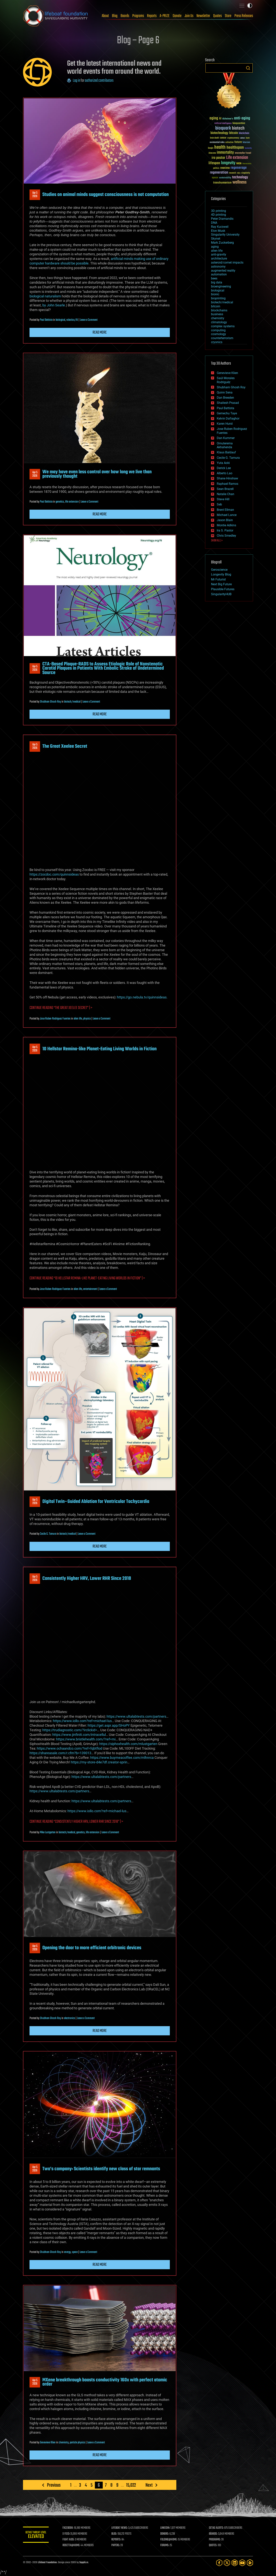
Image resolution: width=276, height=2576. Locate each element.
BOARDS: (213, 2533)
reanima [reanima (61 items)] (225, 168)
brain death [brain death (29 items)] (214, 138)
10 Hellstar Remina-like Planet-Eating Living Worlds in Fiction (99, 1049)
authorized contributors (99, 80)
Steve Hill (223, 499)
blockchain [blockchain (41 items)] (244, 133)
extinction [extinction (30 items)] (229, 142)
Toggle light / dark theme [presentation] (249, 5)
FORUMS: (165, 2545)
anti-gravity (218, 254)
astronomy (218, 266)
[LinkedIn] (235, 2562)
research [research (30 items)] (232, 173)
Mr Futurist (218, 579)
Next (149, 2485)
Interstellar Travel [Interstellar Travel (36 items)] (243, 153)
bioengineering (221, 286)
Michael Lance (227, 515)
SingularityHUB (221, 594)
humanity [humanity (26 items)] (248, 148)
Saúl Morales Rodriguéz (226, 380)
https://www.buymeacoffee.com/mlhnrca (122, 1758)
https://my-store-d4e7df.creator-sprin (99, 1762)
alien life (78, 1018)
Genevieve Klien (48, 2442)
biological (60, 320)
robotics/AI (72, 320)
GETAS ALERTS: (216, 2527)
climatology (219, 322)
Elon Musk (218, 231)
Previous (54, 2485)
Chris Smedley (226, 535)
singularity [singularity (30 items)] (245, 173)
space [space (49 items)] (215, 177)
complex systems (223, 326)
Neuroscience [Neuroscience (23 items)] (246, 164)
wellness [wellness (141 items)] (239, 182)
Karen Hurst (225, 423)
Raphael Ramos (227, 484)
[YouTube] (242, 2562)
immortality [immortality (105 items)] (225, 152)
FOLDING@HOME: (169, 2539)
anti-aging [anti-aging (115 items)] (242, 118)
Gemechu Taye (227, 413)
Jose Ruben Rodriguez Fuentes (55, 1018)
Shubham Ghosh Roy (50, 701)
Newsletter (203, 16)
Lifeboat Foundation (47, 2562)
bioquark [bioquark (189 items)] (223, 128)
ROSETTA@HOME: (72, 2545)
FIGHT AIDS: (70, 2539)
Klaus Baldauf (226, 452)
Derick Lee (224, 468)
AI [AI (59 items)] (220, 119)
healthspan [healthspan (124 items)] (235, 147)
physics (87, 1018)
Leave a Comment (89, 320)
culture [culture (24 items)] (242, 138)
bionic (215, 294)
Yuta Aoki (223, 463)
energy (67, 2252)
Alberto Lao (224, 473)
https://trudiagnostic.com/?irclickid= (69, 1730)
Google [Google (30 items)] (210, 148)
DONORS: (165, 2533)
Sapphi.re (83, 2562)
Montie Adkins (226, 525)
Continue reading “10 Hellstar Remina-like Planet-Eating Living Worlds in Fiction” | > (87, 1278)
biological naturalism (45, 296)
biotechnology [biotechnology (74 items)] (219, 133)
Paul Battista (46, 320)
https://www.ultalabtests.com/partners (136, 1716)
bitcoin (215, 306)
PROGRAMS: (215, 2539)
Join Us (189, 16)
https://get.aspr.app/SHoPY (109, 1725)
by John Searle (53, 305)
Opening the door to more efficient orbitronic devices (91, 1948)
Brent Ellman (225, 510)
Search (248, 68)
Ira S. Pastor (225, 530)
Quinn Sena (224, 392)
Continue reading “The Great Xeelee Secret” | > (61, 1008)
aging (215, 246)
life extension (72, 501)
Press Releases (243, 16)
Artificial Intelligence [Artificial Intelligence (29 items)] (223, 123)
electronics (69, 2018)
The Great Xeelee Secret (64, 746)
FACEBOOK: (69, 2527)
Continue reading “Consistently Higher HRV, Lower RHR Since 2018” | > (76, 1822)
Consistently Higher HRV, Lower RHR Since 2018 (86, 1578)
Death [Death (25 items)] (248, 138)
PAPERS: (116, 2545)
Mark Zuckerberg (222, 242)
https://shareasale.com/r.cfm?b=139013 (60, 1753)
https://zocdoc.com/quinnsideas (54, 874)
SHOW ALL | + (217, 540)
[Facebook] (219, 2562)
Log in (76, 80)
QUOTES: (213, 2545)
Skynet (215, 238)
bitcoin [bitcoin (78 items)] (233, 133)
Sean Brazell (225, 489)
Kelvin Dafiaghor (228, 418)
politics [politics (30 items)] (216, 168)
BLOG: (115, 2533)
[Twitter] (227, 2562)
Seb (219, 504)
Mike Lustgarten (48, 1832)
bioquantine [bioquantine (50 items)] (238, 123)
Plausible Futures (222, 589)
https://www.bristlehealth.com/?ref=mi (86, 1739)
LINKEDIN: (165, 2527)
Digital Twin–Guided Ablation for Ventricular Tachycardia (95, 1501)
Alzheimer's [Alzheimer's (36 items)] (227, 119)
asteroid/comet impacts (227, 262)
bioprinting (218, 298)
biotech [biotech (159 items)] (238, 128)
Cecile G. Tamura (48, 1533)
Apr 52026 (34, 194)
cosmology (218, 334)
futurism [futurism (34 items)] (246, 142)
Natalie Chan (225, 494)
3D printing (218, 211)
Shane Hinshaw (227, 478)
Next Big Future (221, 584)
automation (219, 274)
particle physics (77, 2442)
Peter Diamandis (222, 218)
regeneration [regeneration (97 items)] (219, 172)
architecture (219, 258)
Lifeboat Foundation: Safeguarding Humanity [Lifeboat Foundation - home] (55, 15)
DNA (214, 222)
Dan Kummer (226, 438)
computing (218, 330)
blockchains (219, 310)
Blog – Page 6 (138, 40)
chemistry (64, 2442)
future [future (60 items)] (238, 142)
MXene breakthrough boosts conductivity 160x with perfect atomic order (104, 2382)
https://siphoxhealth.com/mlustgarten (128, 1744)
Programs (138, 16)
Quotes (217, 16)
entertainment (90, 1289)
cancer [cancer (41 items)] (223, 138)
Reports (152, 16)
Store (228, 16)
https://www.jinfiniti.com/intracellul (79, 1735)
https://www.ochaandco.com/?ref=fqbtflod (69, 1748)
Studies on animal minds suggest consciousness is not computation (105, 194)
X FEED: (67, 2533)
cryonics (216, 342)
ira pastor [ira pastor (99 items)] (218, 158)
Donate (177, 16)
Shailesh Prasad (228, 403)
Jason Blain (225, 520)
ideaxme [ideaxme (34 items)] (212, 153)
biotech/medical (72, 701)
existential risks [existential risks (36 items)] (217, 142)
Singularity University (225, 234)
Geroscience (219, 569)
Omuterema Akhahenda (225, 445)
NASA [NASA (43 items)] (239, 163)
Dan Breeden (225, 397)
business (217, 314)
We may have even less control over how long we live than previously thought (97, 474)
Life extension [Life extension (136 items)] (237, 157)
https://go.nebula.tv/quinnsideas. (142, 997)
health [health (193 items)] (220, 147)
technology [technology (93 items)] (240, 177)
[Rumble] (250, 2562)
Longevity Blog (221, 574)
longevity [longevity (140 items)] (228, 163)
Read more (100, 332)
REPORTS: (117, 2539)
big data (216, 282)
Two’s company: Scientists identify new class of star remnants (101, 2169)
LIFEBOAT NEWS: (120, 2527)
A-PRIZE (165, 16)
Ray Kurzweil (219, 227)
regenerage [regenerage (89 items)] (239, 168)
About (105, 16)
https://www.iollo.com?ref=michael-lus (82, 1721)
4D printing (218, 214)
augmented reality (223, 270)
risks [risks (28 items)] (238, 173)
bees (214, 278)
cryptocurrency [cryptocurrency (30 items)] (233, 138)
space (75, 2252)
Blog (114, 16)
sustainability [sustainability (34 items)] (225, 178)
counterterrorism (222, 338)
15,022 (131, 2485)
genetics (60, 501)
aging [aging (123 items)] (213, 118)
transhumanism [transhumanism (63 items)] (222, 182)
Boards (125, 16)
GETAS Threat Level (36, 2535)
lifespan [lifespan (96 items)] (214, 163)
